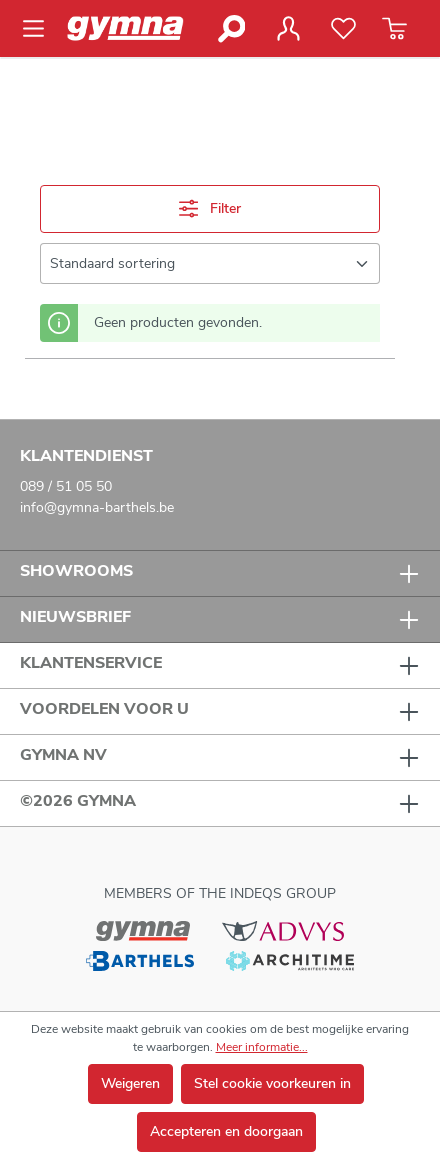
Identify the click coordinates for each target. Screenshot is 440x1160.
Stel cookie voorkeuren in (272, 1083)
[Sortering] (210, 263)
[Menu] (39, 29)
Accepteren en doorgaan (226, 1131)
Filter (210, 208)
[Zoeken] (230, 29)
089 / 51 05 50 (66, 486)
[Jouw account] (288, 29)
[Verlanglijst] (343, 29)
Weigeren (130, 1083)
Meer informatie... (262, 1047)
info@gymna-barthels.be (97, 507)
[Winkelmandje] (394, 29)
